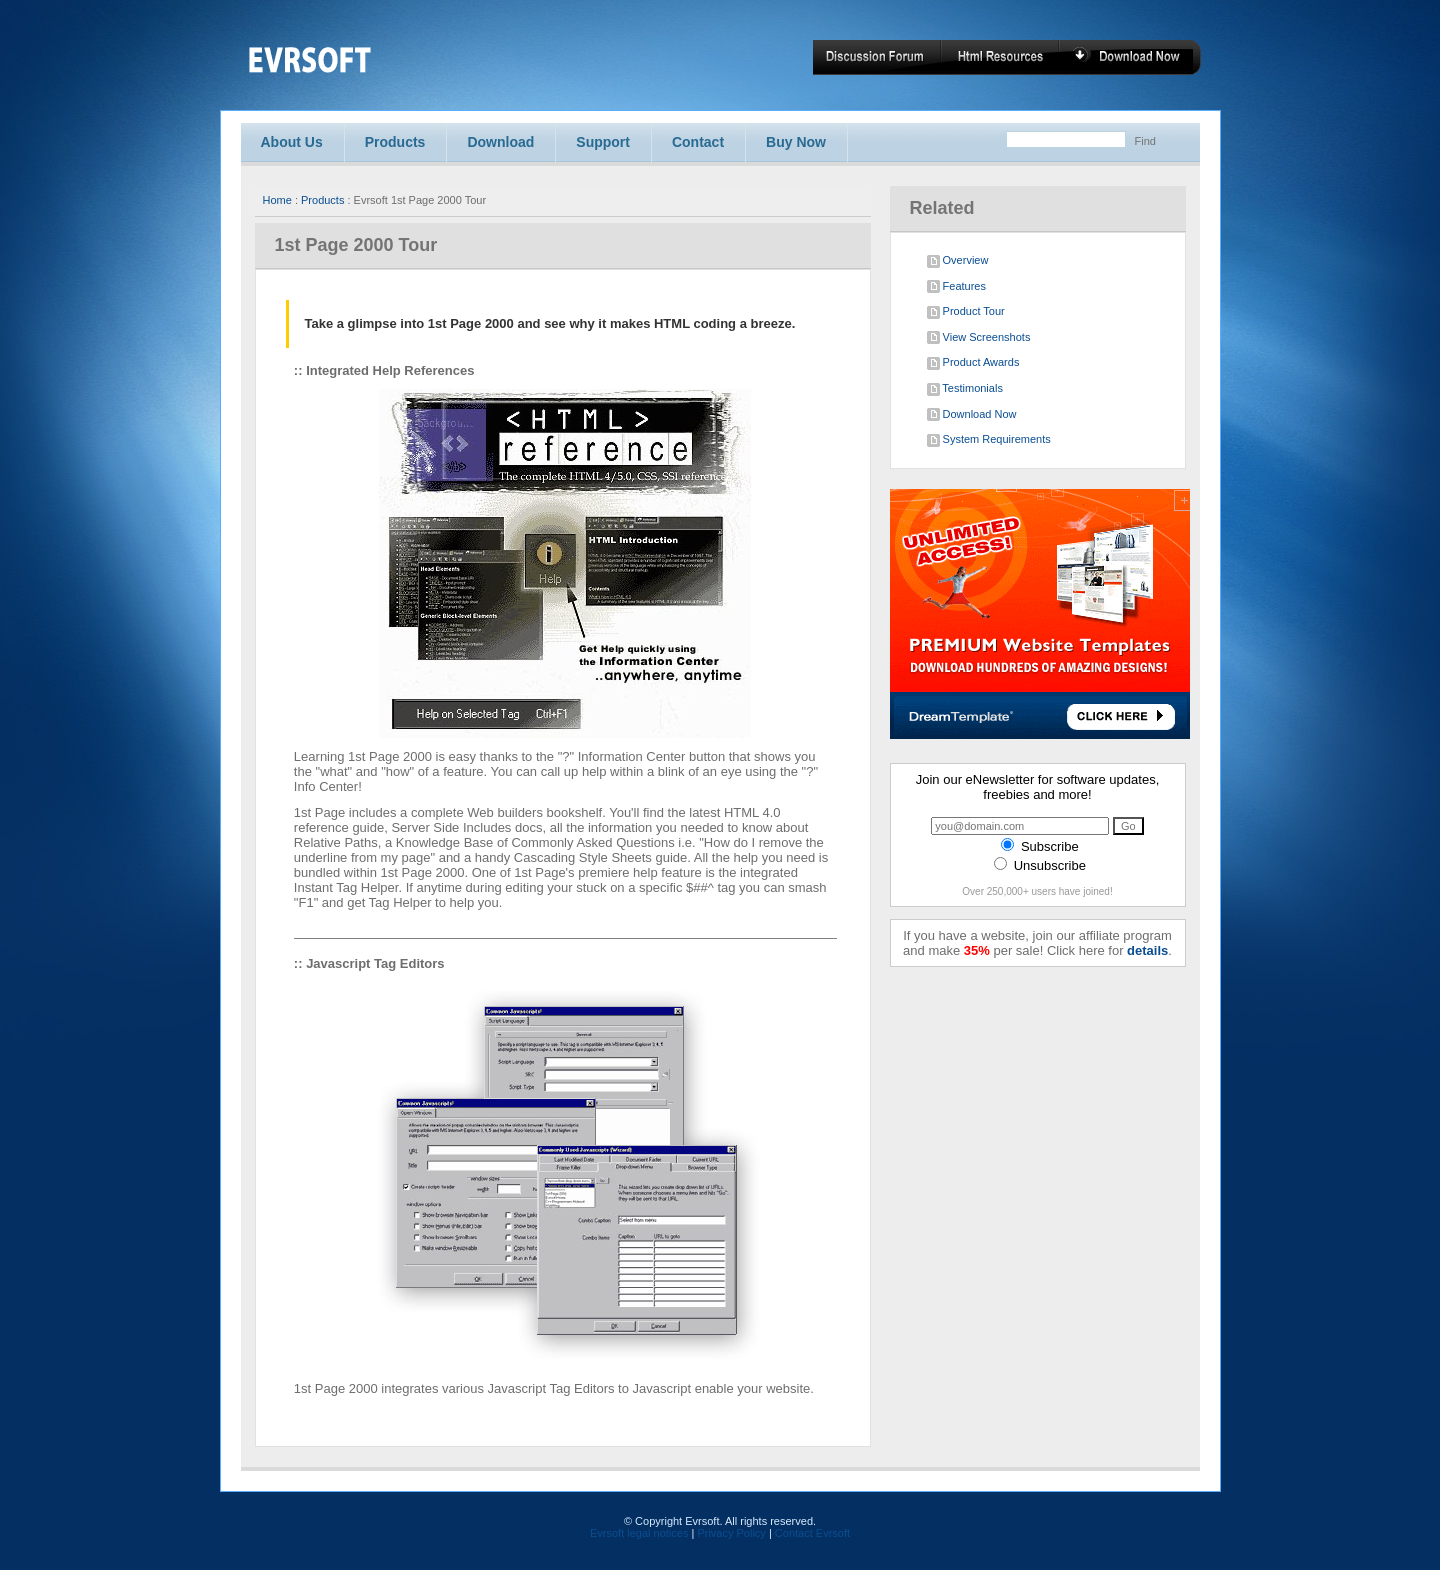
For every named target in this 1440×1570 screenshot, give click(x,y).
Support (603, 142)
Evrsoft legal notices (639, 1533)
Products (395, 142)
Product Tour (966, 312)
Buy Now (796, 142)
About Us (292, 142)
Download (500, 142)
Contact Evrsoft (812, 1533)
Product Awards (973, 363)
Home (277, 200)
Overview (958, 261)
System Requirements (989, 440)
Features (956, 287)
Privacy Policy (731, 1533)
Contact (698, 142)
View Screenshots (979, 338)
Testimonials (965, 389)
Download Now (972, 415)
